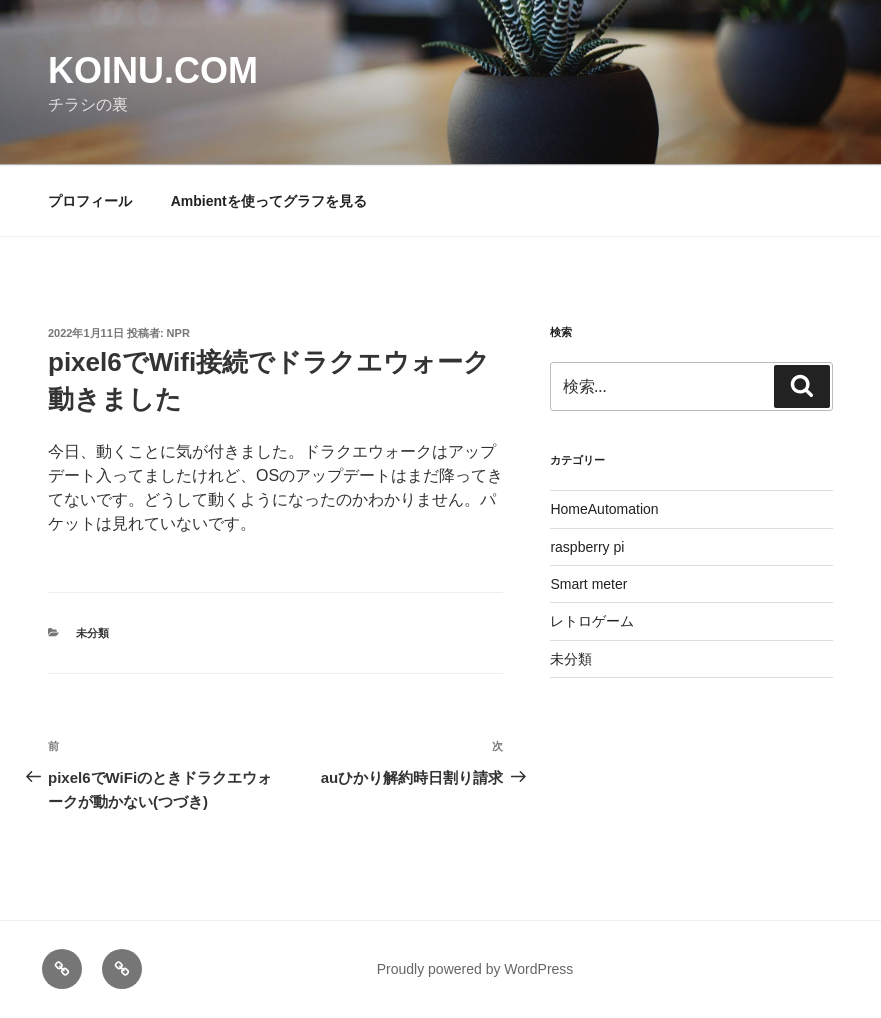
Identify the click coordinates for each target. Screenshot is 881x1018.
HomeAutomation (604, 509)
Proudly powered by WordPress (475, 969)
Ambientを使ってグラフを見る (269, 201)
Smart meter (588, 584)
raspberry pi (587, 547)
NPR (178, 333)
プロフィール (90, 201)
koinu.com (153, 70)
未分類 (92, 633)
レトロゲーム (592, 621)
